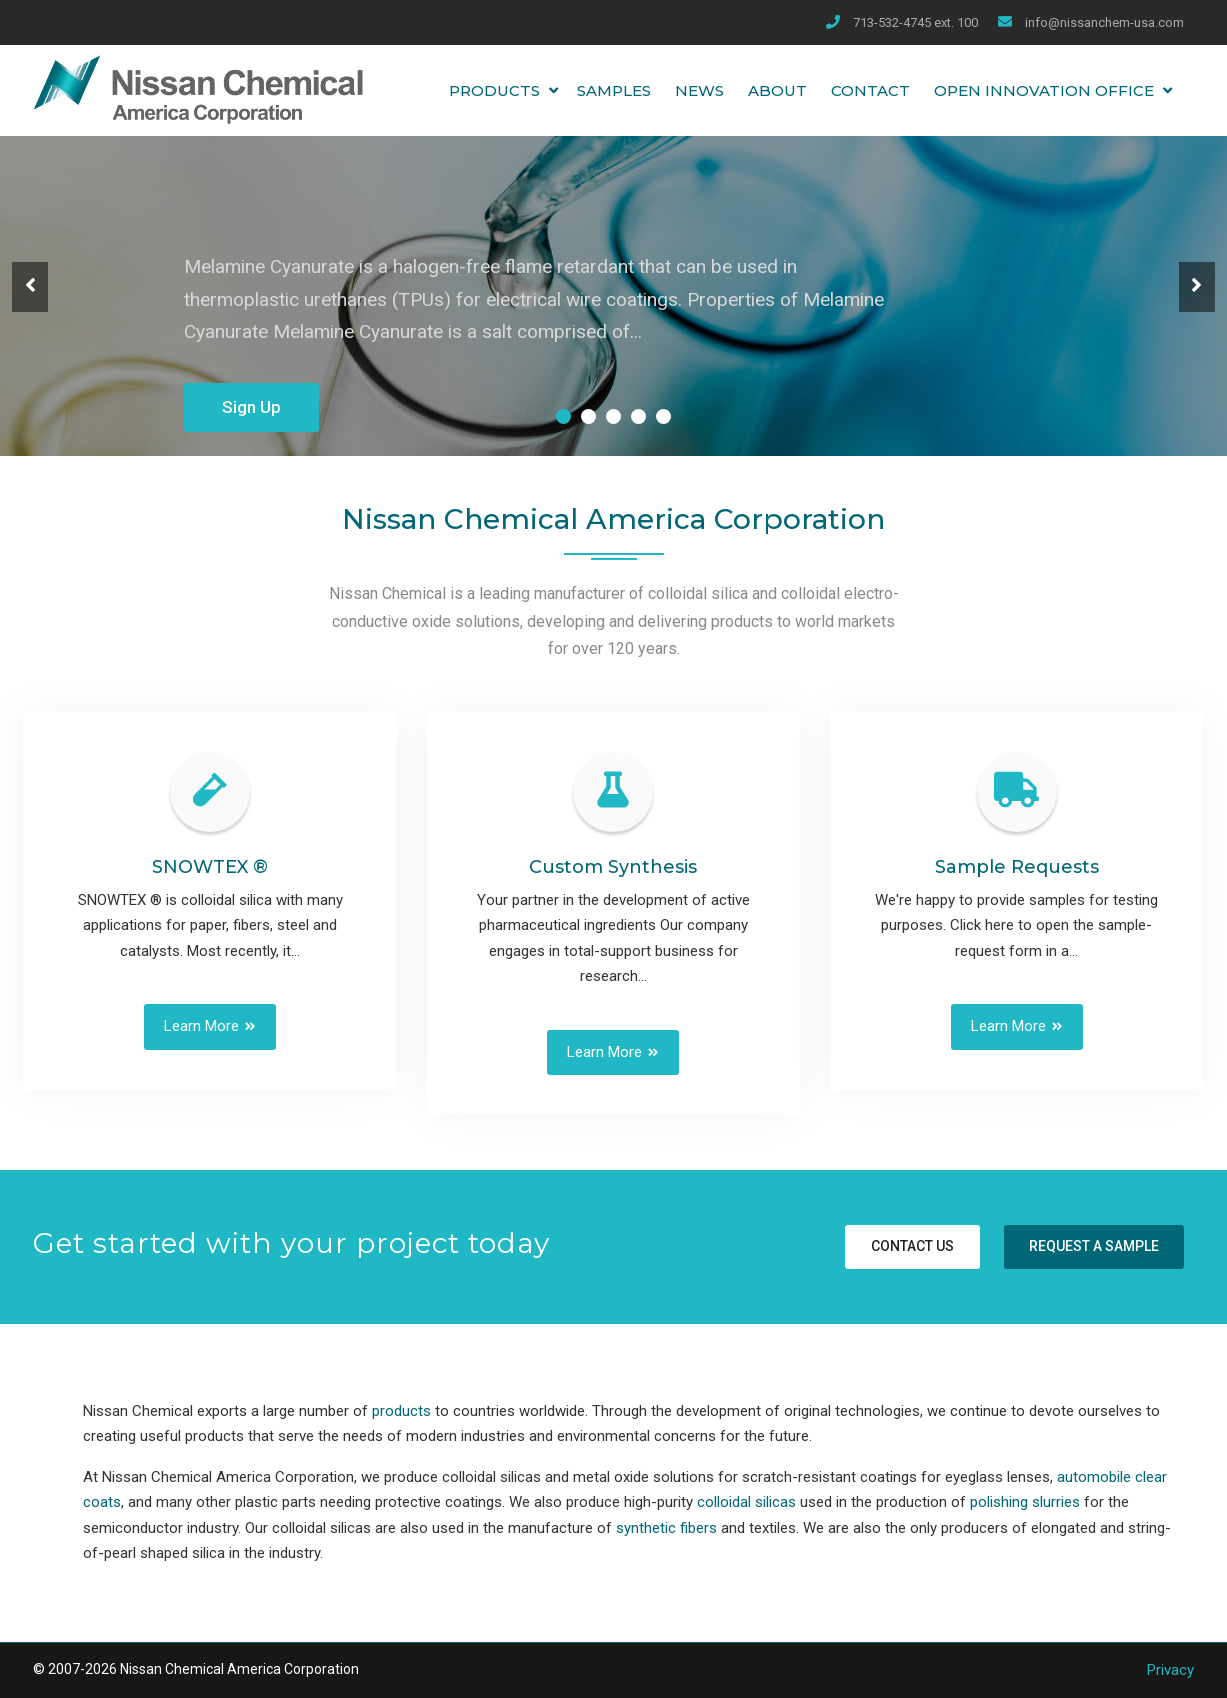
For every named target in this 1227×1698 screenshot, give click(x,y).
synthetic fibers (666, 1528)
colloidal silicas (746, 1502)
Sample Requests (1017, 867)
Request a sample (1094, 1246)
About (777, 90)
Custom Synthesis (613, 867)
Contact (870, 90)
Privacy (1170, 1670)
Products (494, 90)
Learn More (201, 1026)
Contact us (912, 1246)
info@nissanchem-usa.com (1104, 22)
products (401, 1411)
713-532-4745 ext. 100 (915, 22)
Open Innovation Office (1044, 90)
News (699, 90)
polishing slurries (1025, 1502)
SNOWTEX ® (210, 867)
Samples (614, 90)
